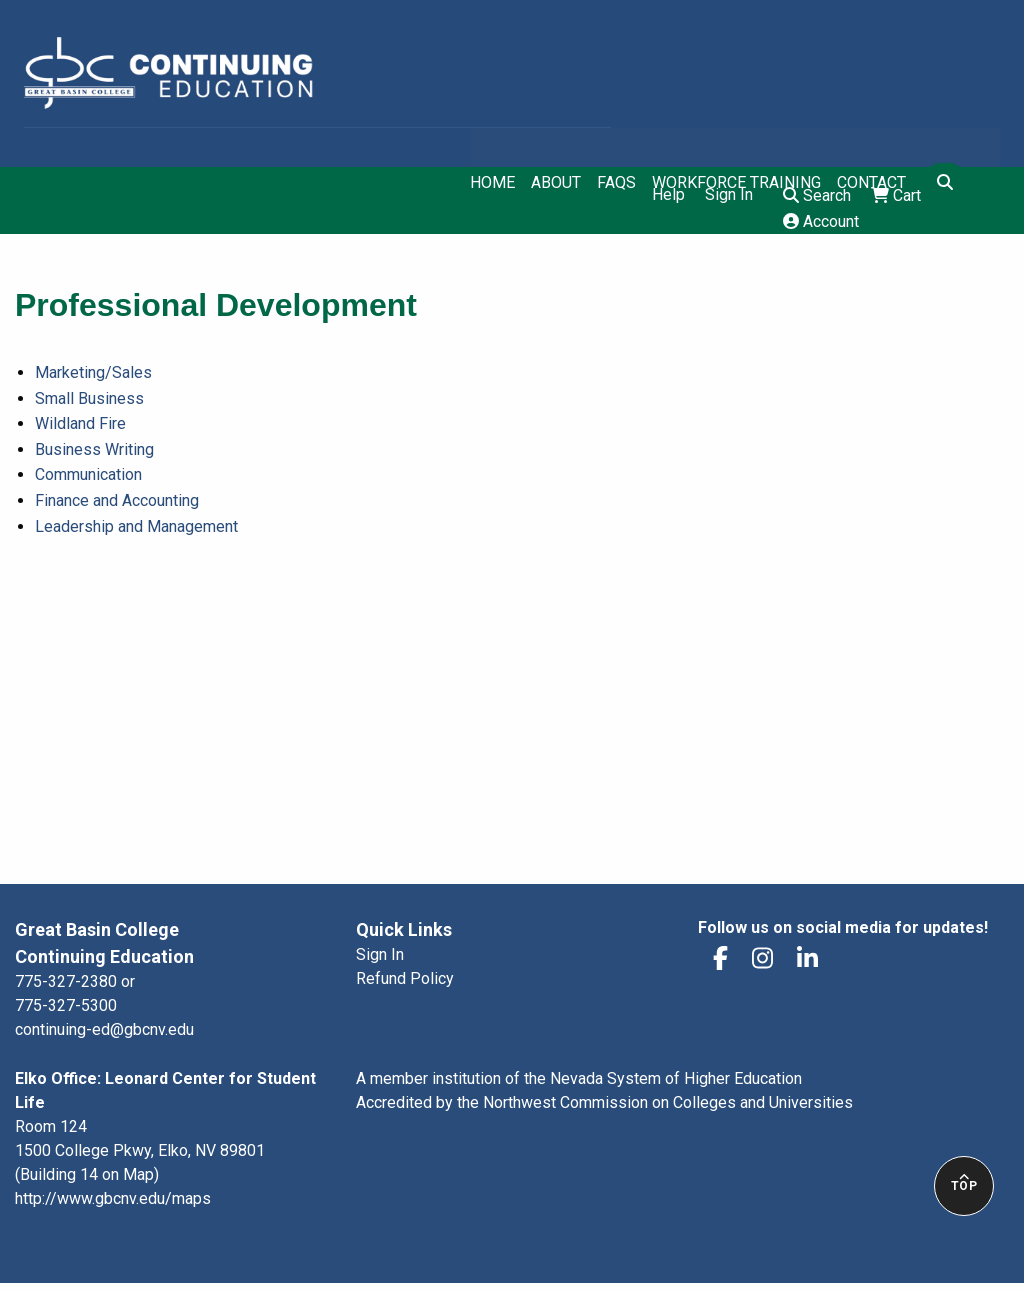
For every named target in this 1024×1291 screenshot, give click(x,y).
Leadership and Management (136, 526)
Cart (896, 195)
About (556, 183)
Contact (871, 183)
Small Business (89, 398)
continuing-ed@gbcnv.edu (104, 1029)
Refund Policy (405, 978)
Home (492, 183)
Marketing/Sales (93, 372)
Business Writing (94, 449)
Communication (88, 474)
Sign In (729, 194)
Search (817, 195)
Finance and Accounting (117, 500)
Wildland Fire (80, 423)
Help (668, 194)
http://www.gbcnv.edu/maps (113, 1198)
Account (821, 221)
